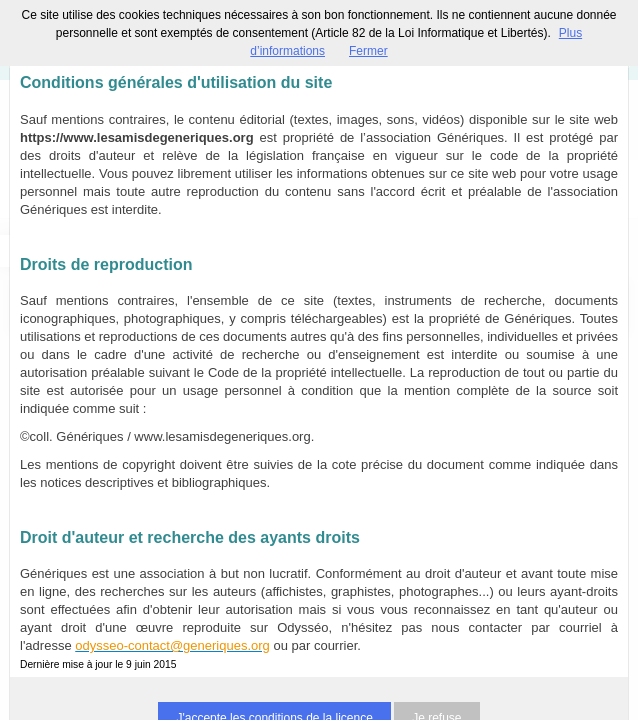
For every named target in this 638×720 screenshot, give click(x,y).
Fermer (368, 51)
